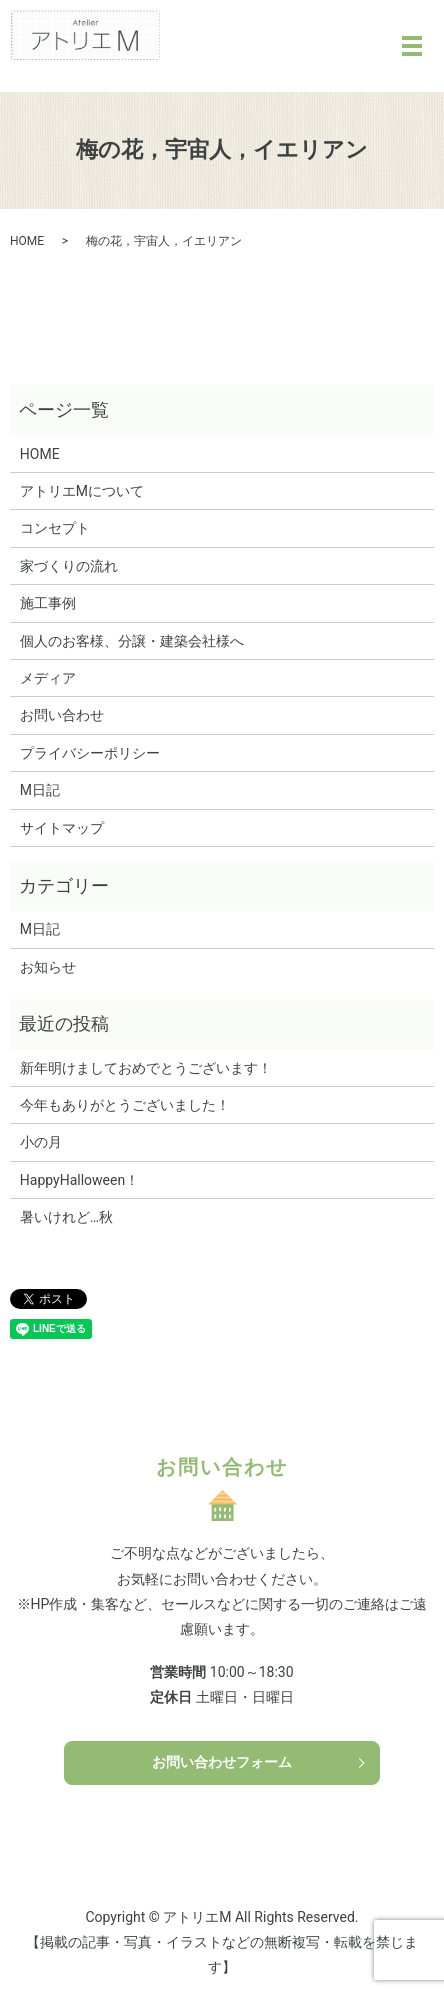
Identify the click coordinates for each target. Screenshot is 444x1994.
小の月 (41, 1142)
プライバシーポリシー (90, 753)
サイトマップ (62, 828)
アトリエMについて (82, 491)
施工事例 (48, 603)
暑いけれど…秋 (66, 1217)
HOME (27, 241)
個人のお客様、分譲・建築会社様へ (132, 641)
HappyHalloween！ (79, 1180)
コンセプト (55, 528)
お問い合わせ (62, 715)
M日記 (40, 790)
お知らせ (48, 967)
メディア (48, 678)
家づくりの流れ (69, 566)
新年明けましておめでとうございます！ (146, 1068)
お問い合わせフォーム (222, 1762)
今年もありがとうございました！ (125, 1105)
